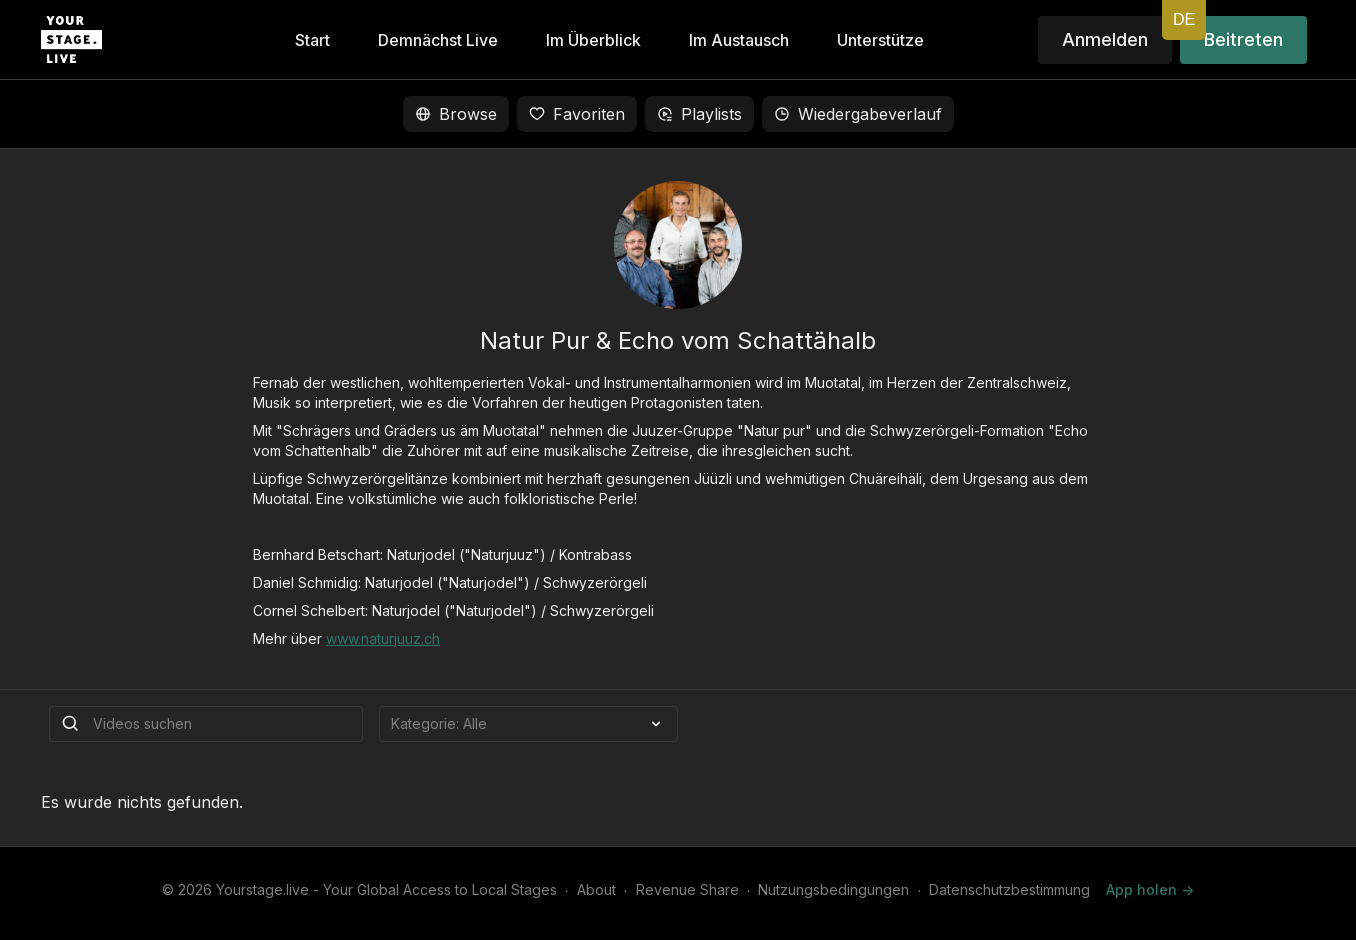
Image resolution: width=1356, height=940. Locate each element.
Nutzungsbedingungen (833, 889)
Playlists (699, 114)
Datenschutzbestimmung (1009, 889)
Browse (456, 114)
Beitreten (1243, 39)
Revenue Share (687, 889)
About (596, 889)
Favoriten (577, 114)
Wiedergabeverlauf (858, 114)
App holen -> (1150, 889)
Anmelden (1105, 39)
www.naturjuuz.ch (383, 638)
